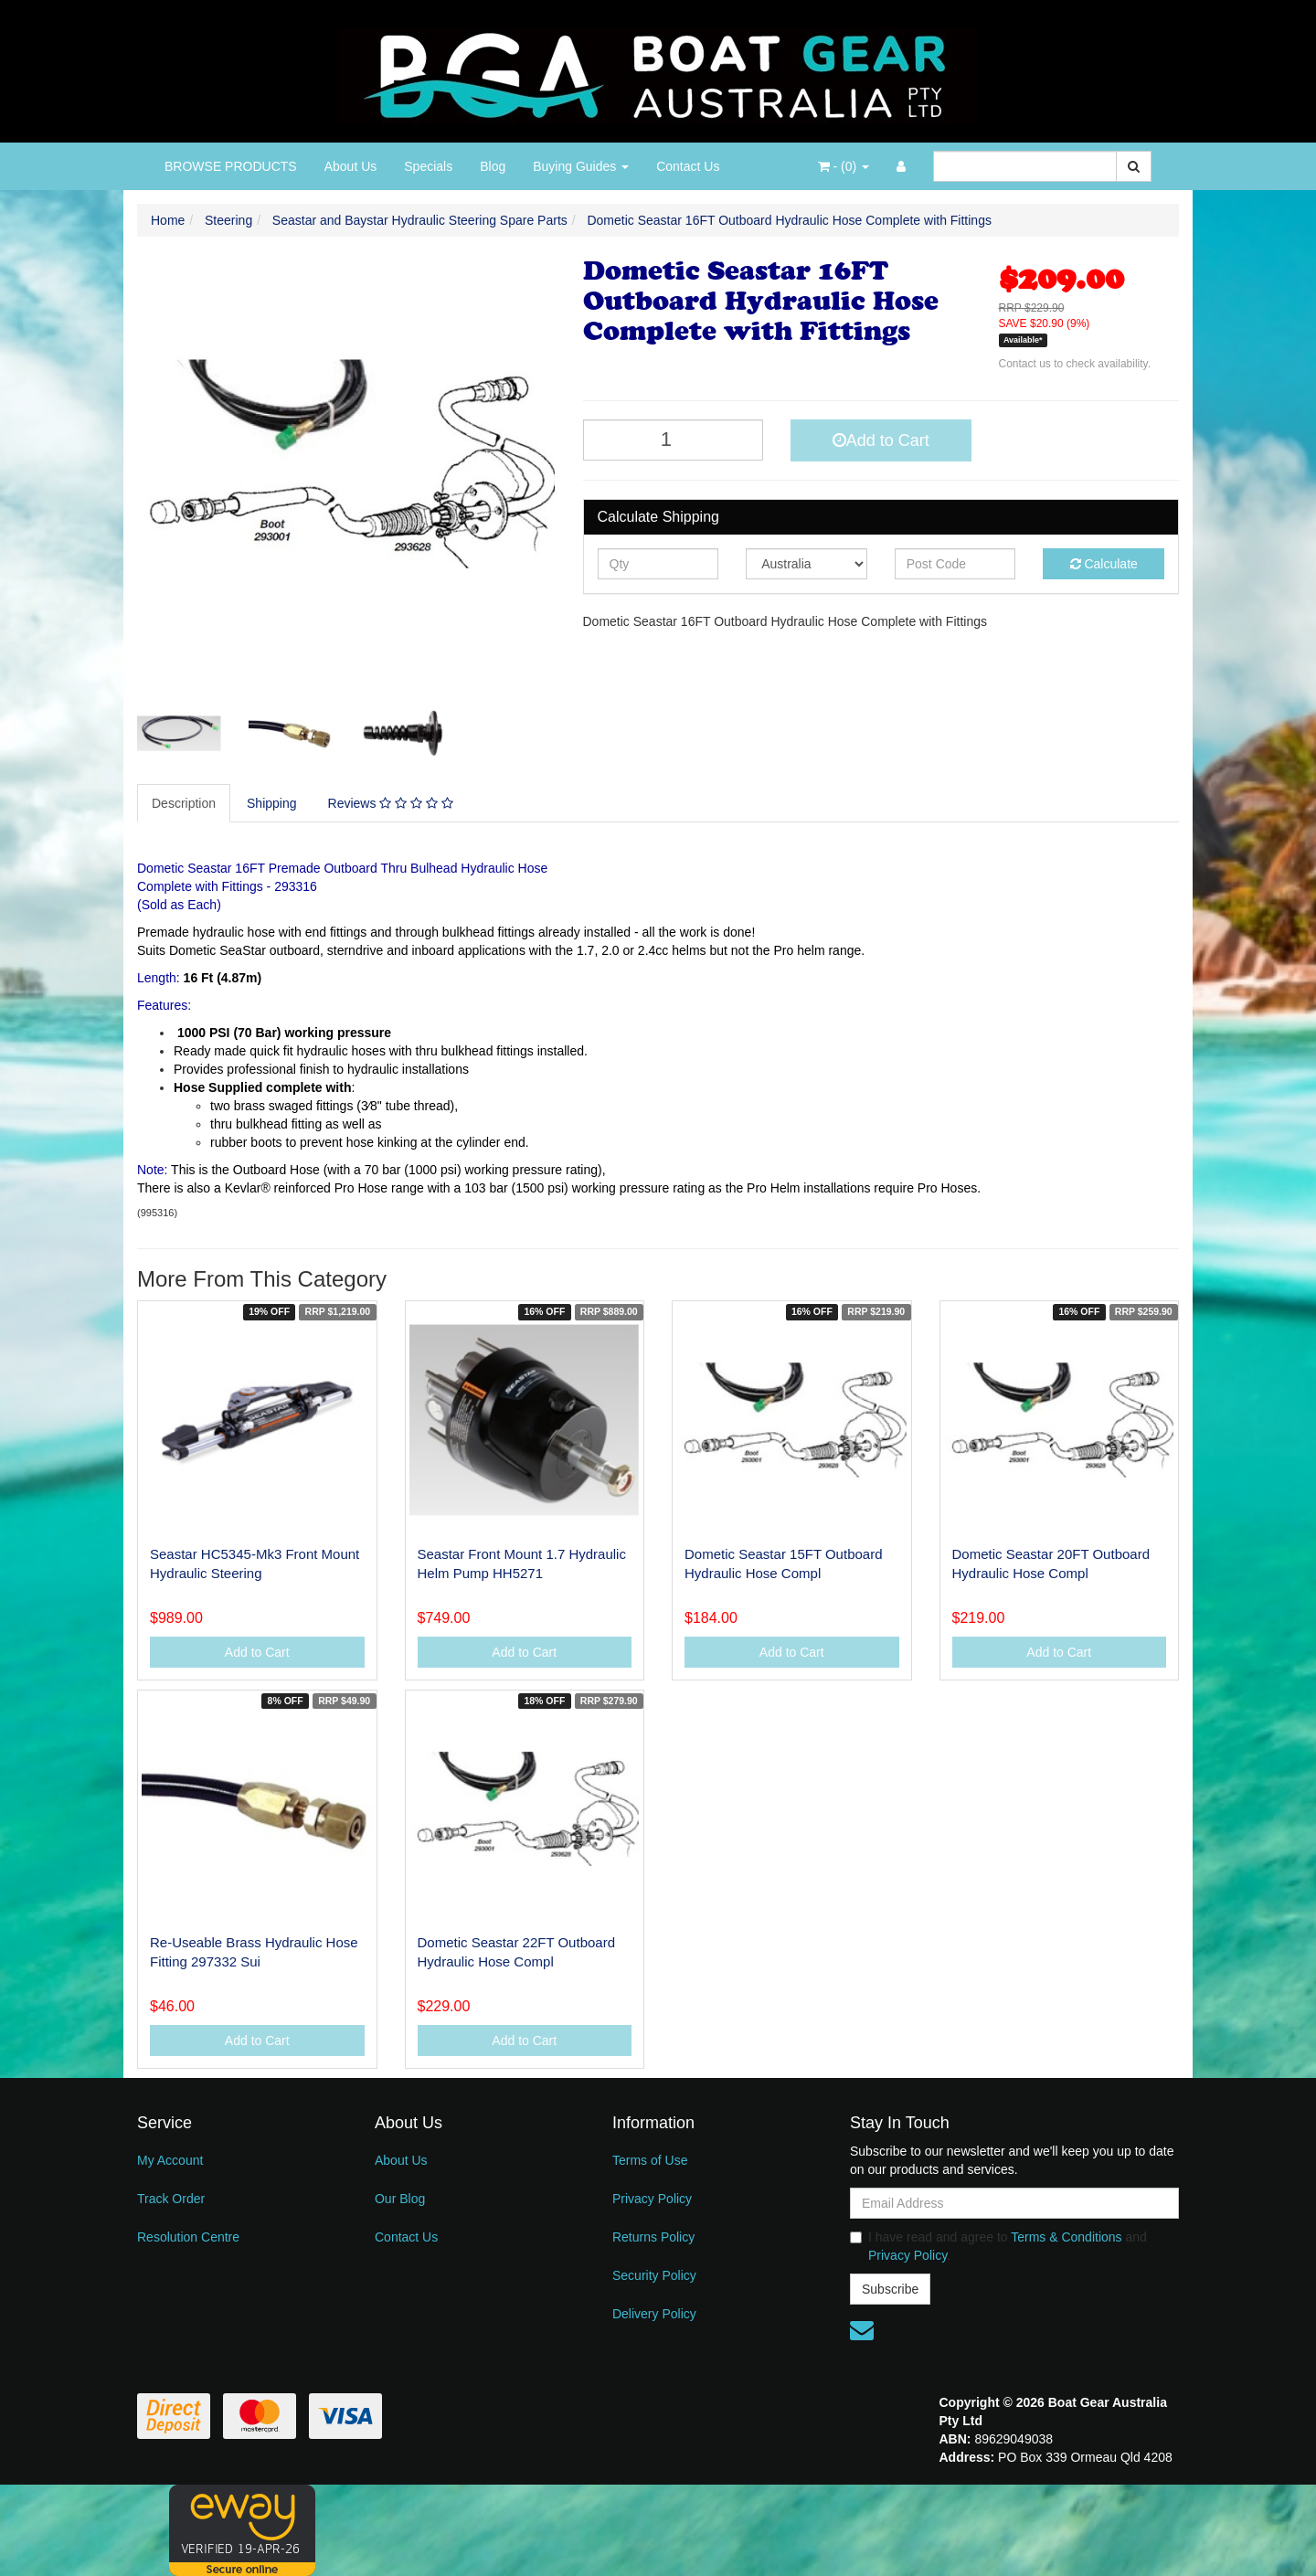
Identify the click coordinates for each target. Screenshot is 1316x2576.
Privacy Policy (652, 2198)
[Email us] (862, 2330)
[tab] (184, 803)
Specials (428, 166)
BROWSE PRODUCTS (230, 166)
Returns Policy (653, 2237)
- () (843, 166)
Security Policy (654, 2275)
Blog (492, 166)
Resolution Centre (188, 2237)
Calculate (1104, 564)
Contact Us (687, 166)
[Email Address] (1014, 2203)
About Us (350, 166)
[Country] (806, 563)
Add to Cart (881, 440)
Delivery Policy (654, 2313)
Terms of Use (649, 2160)
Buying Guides (581, 166)
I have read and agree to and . (998, 2246)
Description (184, 803)
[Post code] (955, 563)
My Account (170, 2160)
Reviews (390, 803)
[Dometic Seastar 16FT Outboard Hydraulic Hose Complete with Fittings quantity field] (673, 440)
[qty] (658, 563)
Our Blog (400, 2198)
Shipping (272, 803)
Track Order (171, 2198)
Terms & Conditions (1066, 2237)
